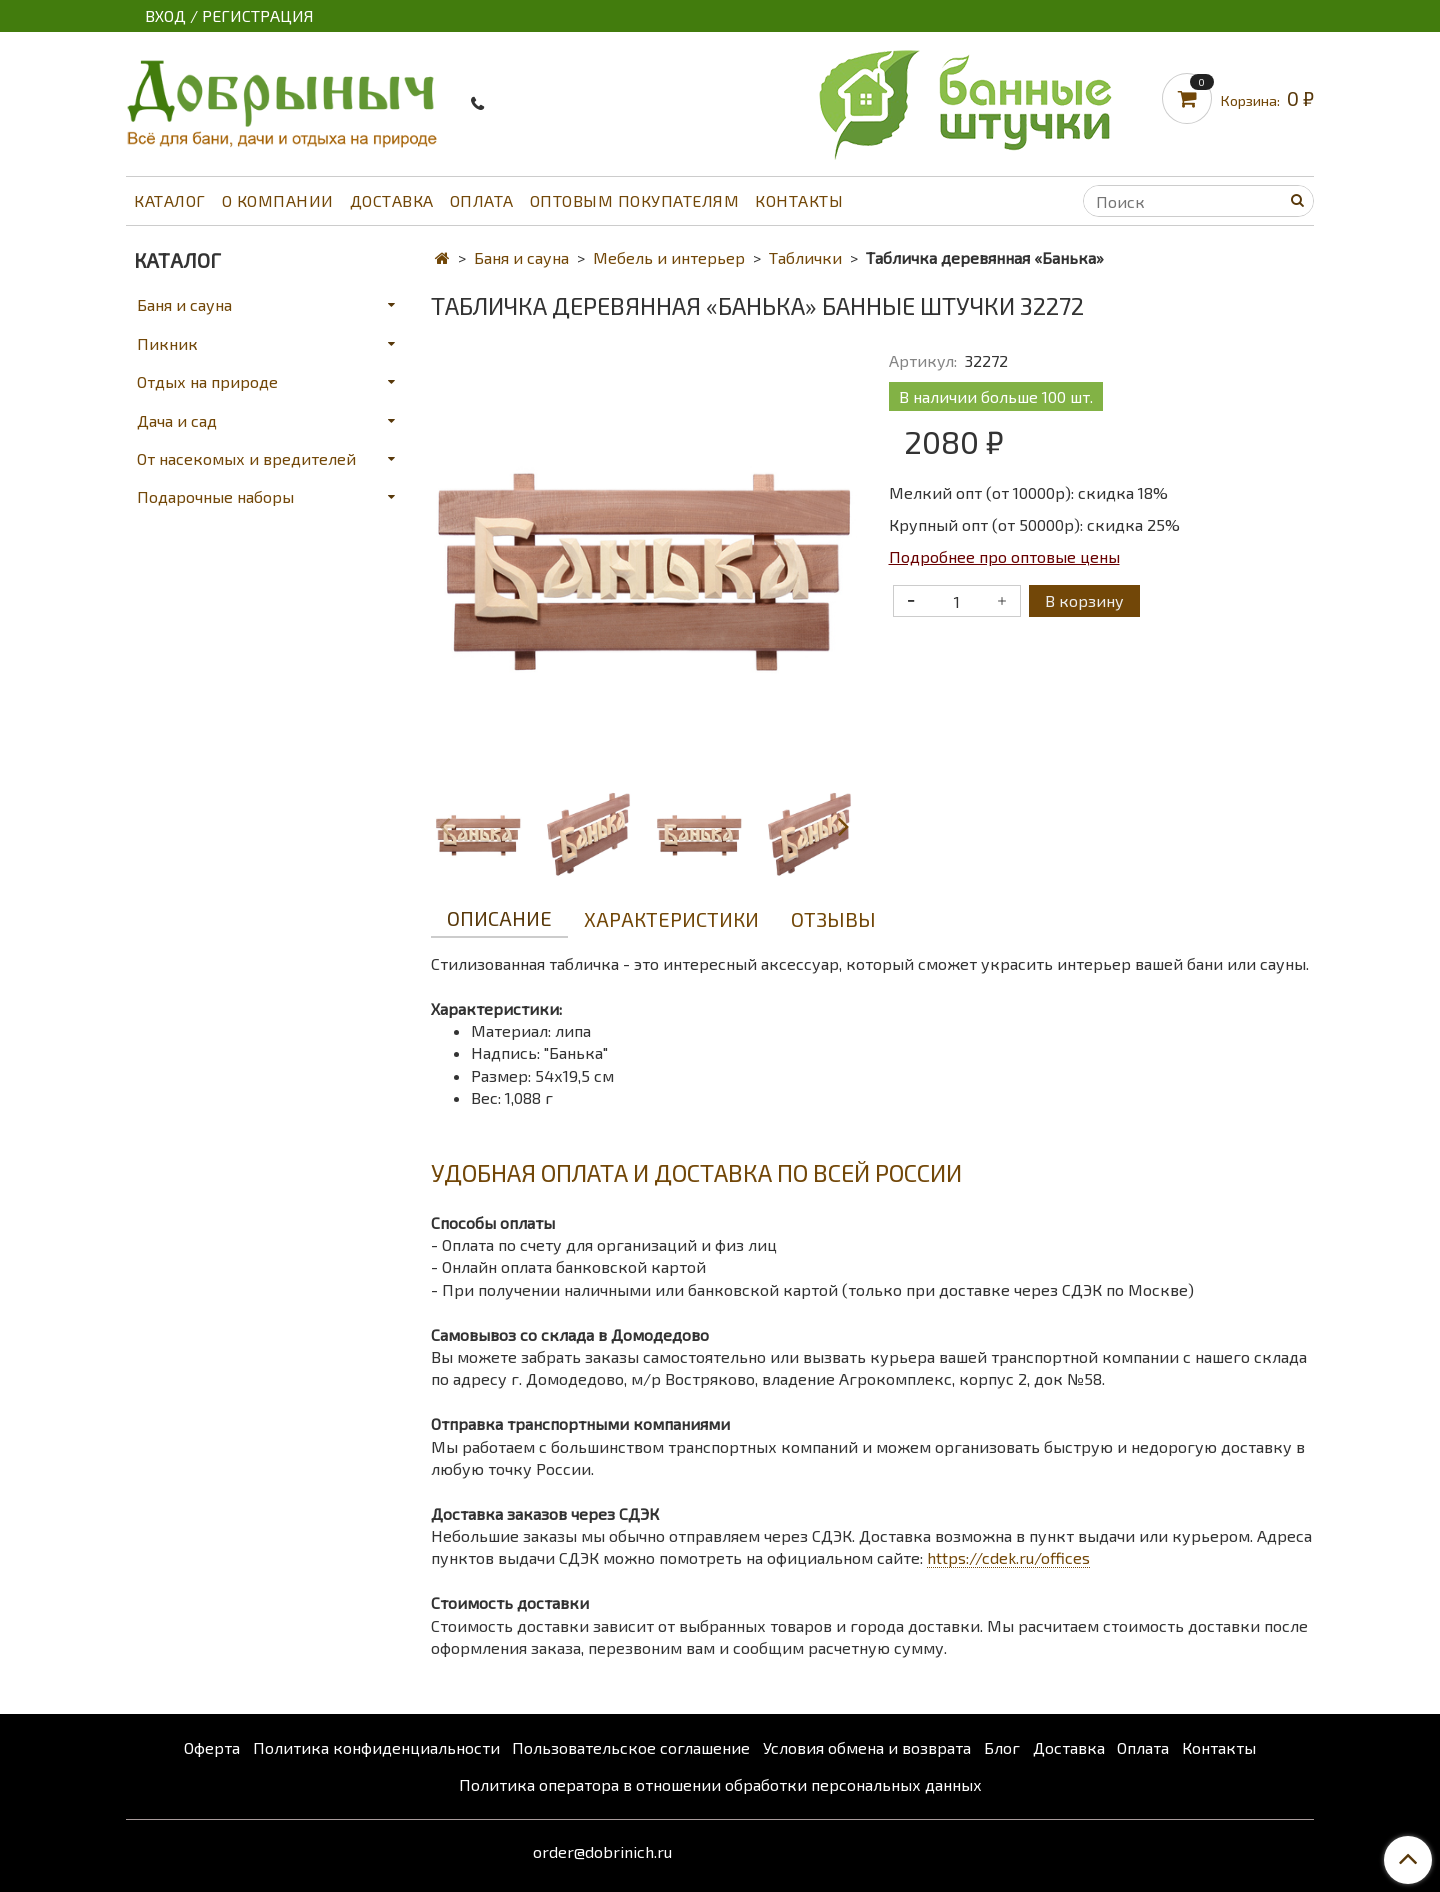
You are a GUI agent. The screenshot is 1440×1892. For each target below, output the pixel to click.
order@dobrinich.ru (602, 1851)
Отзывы (833, 919)
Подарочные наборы (215, 496)
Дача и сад (177, 420)
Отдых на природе (207, 381)
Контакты (799, 200)
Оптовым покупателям (635, 200)
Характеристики (671, 919)
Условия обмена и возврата (867, 1747)
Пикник (167, 343)
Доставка (392, 200)
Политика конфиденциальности (376, 1747)
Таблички (805, 257)
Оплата (482, 200)
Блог (1002, 1747)
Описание (499, 918)
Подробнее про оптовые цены (1004, 556)
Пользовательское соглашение (631, 1747)
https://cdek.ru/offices (1008, 1557)
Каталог (170, 200)
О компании (278, 200)
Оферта (212, 1747)
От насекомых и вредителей (246, 458)
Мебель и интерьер (669, 257)
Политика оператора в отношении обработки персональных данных (720, 1784)
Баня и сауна (521, 257)
